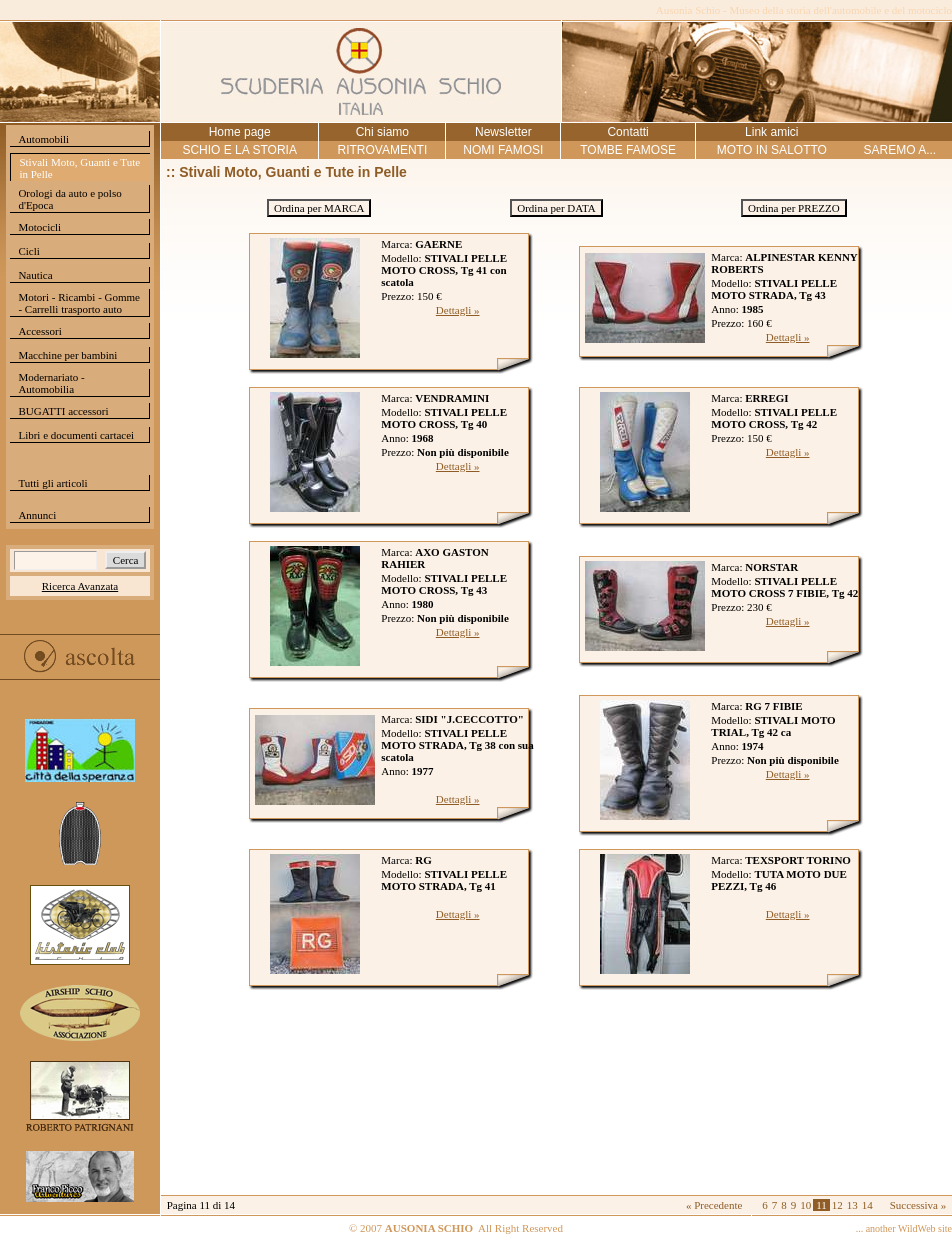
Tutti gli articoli (52, 483)
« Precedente (714, 1205)
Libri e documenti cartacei (76, 435)
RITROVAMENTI (382, 150)
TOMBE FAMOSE (628, 150)
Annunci (37, 515)
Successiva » (918, 1205)
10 (805, 1205)
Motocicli (39, 227)
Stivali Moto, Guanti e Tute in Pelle (79, 168)
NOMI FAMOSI (503, 150)
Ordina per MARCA (319, 208)
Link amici (771, 132)
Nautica (35, 275)
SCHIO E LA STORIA (239, 150)
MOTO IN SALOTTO (772, 150)
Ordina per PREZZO (794, 208)
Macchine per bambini (67, 355)
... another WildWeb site (904, 1228)
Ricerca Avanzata (80, 586)
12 (837, 1205)
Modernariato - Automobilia (51, 383)
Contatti (627, 132)
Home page (240, 132)
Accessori (39, 331)
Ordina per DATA (556, 208)
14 (867, 1205)
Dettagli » (458, 310)
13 (852, 1205)
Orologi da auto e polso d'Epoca (69, 199)
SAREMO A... (899, 150)
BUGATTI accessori (63, 411)
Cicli (28, 251)
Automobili (43, 139)
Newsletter (503, 132)
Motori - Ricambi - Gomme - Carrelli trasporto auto (79, 303)
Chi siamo (382, 132)
